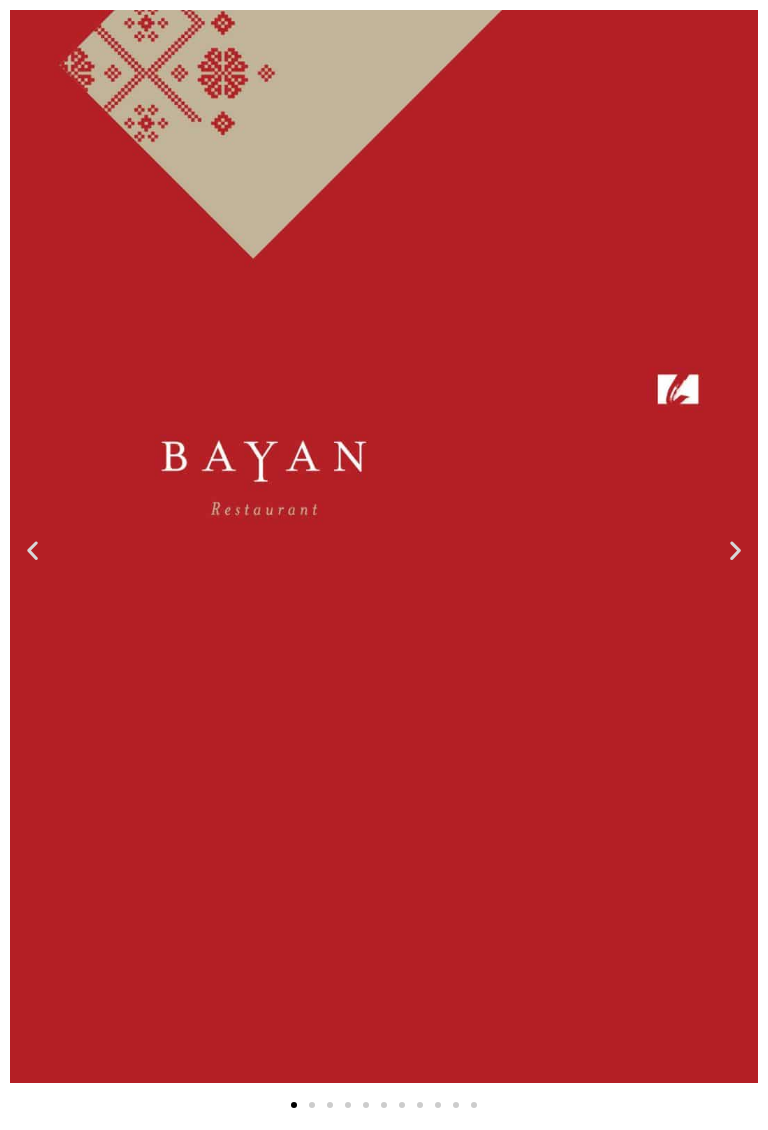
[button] (32, 549)
